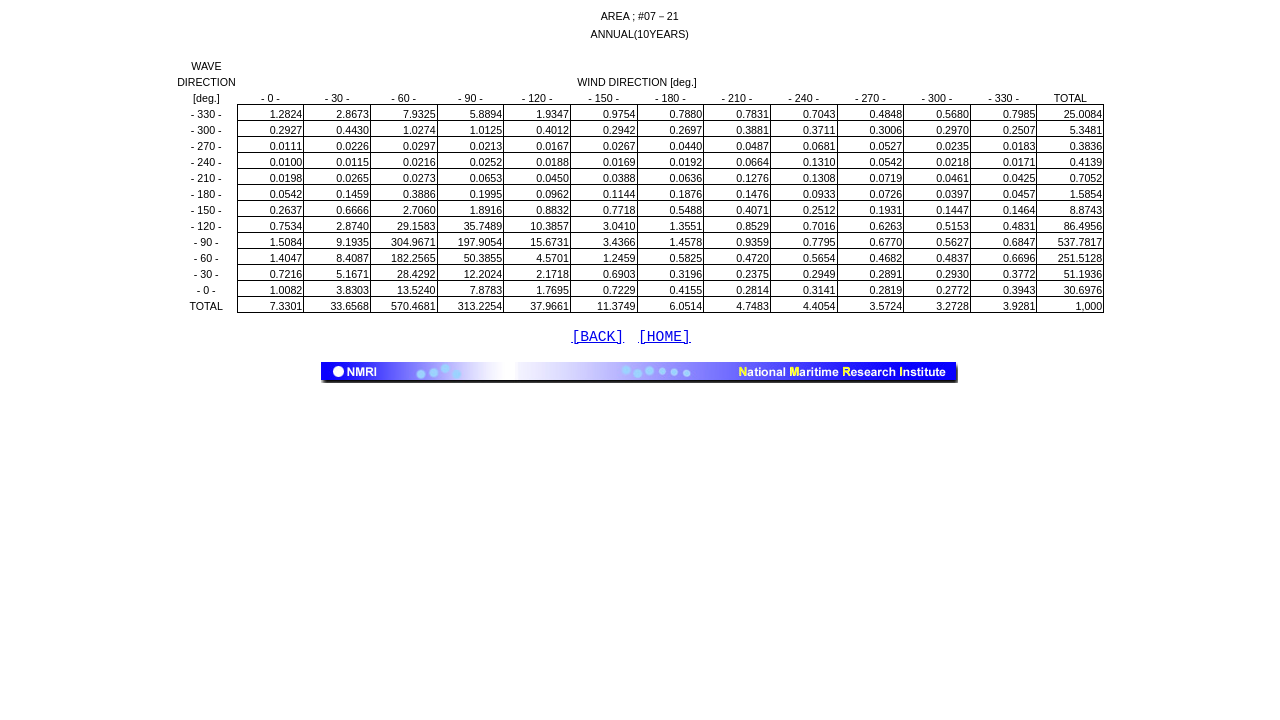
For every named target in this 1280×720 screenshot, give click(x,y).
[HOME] (664, 339)
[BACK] (597, 339)
